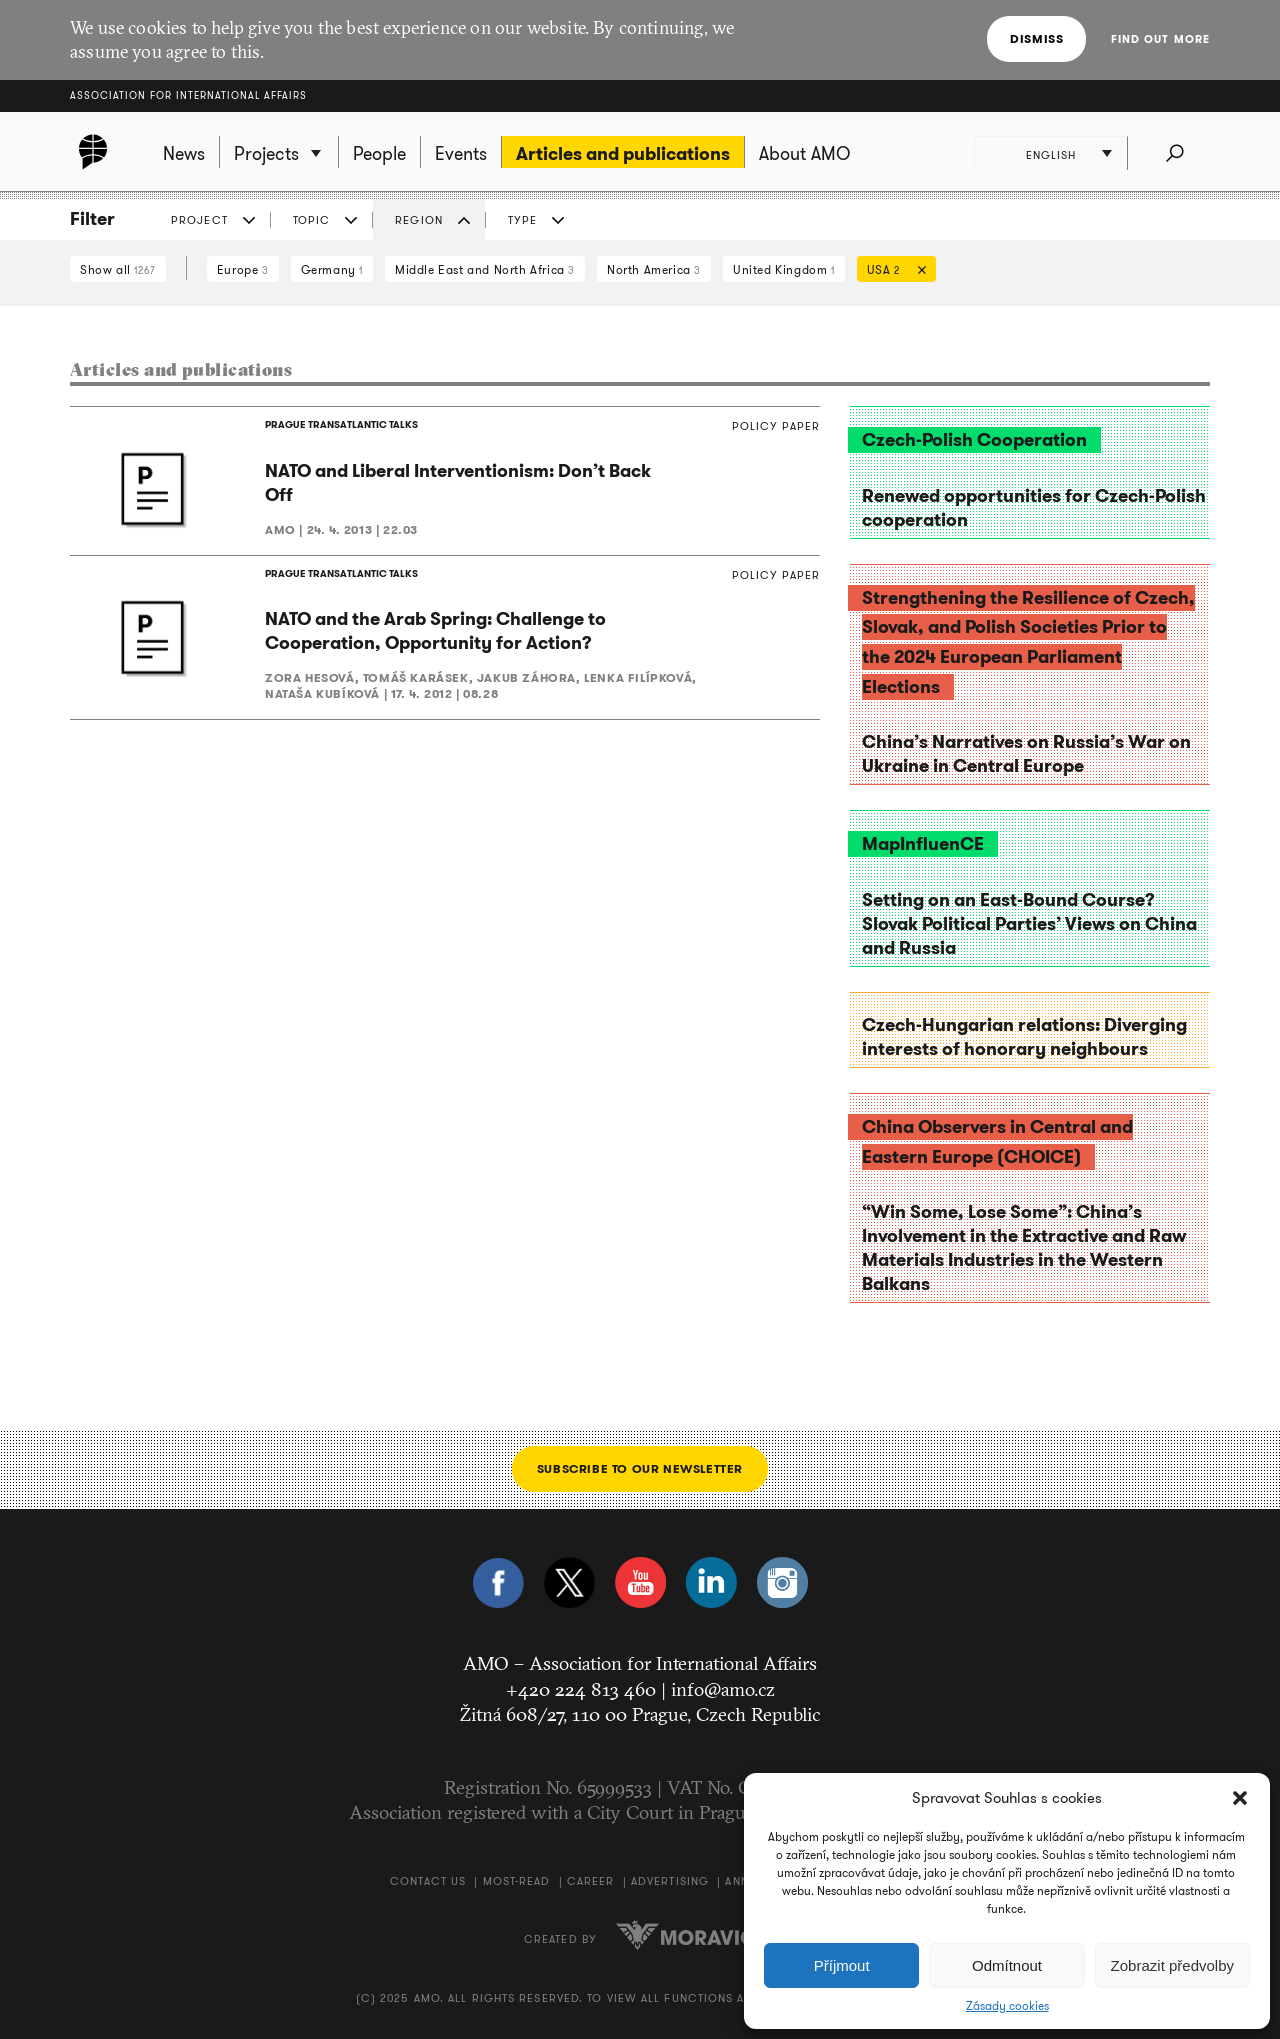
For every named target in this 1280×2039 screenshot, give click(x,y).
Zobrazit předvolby (1172, 1965)
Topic (312, 220)
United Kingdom (784, 269)
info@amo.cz (723, 1689)
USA (892, 271)
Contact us (428, 1881)
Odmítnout (1007, 1965)
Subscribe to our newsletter (640, 1468)
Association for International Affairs (188, 95)
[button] (1240, 1798)
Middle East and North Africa (485, 269)
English (1051, 155)
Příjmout (842, 1965)
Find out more (1160, 39)
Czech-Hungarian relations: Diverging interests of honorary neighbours (1024, 1037)
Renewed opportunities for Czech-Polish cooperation (1034, 508)
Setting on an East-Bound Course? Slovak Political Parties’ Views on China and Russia (1029, 924)
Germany (332, 269)
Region (419, 220)
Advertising (670, 1881)
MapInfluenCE (923, 844)
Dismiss (1036, 38)
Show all (118, 269)
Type (522, 220)
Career (591, 1881)
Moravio (686, 1935)
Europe (243, 269)
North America (654, 269)
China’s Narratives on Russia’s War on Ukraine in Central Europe (1026, 754)
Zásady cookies (1007, 2006)
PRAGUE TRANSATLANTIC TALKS (341, 424)
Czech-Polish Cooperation (974, 440)
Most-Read (517, 1881)
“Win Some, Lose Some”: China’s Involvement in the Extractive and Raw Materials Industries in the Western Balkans (1024, 1248)
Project (199, 220)
